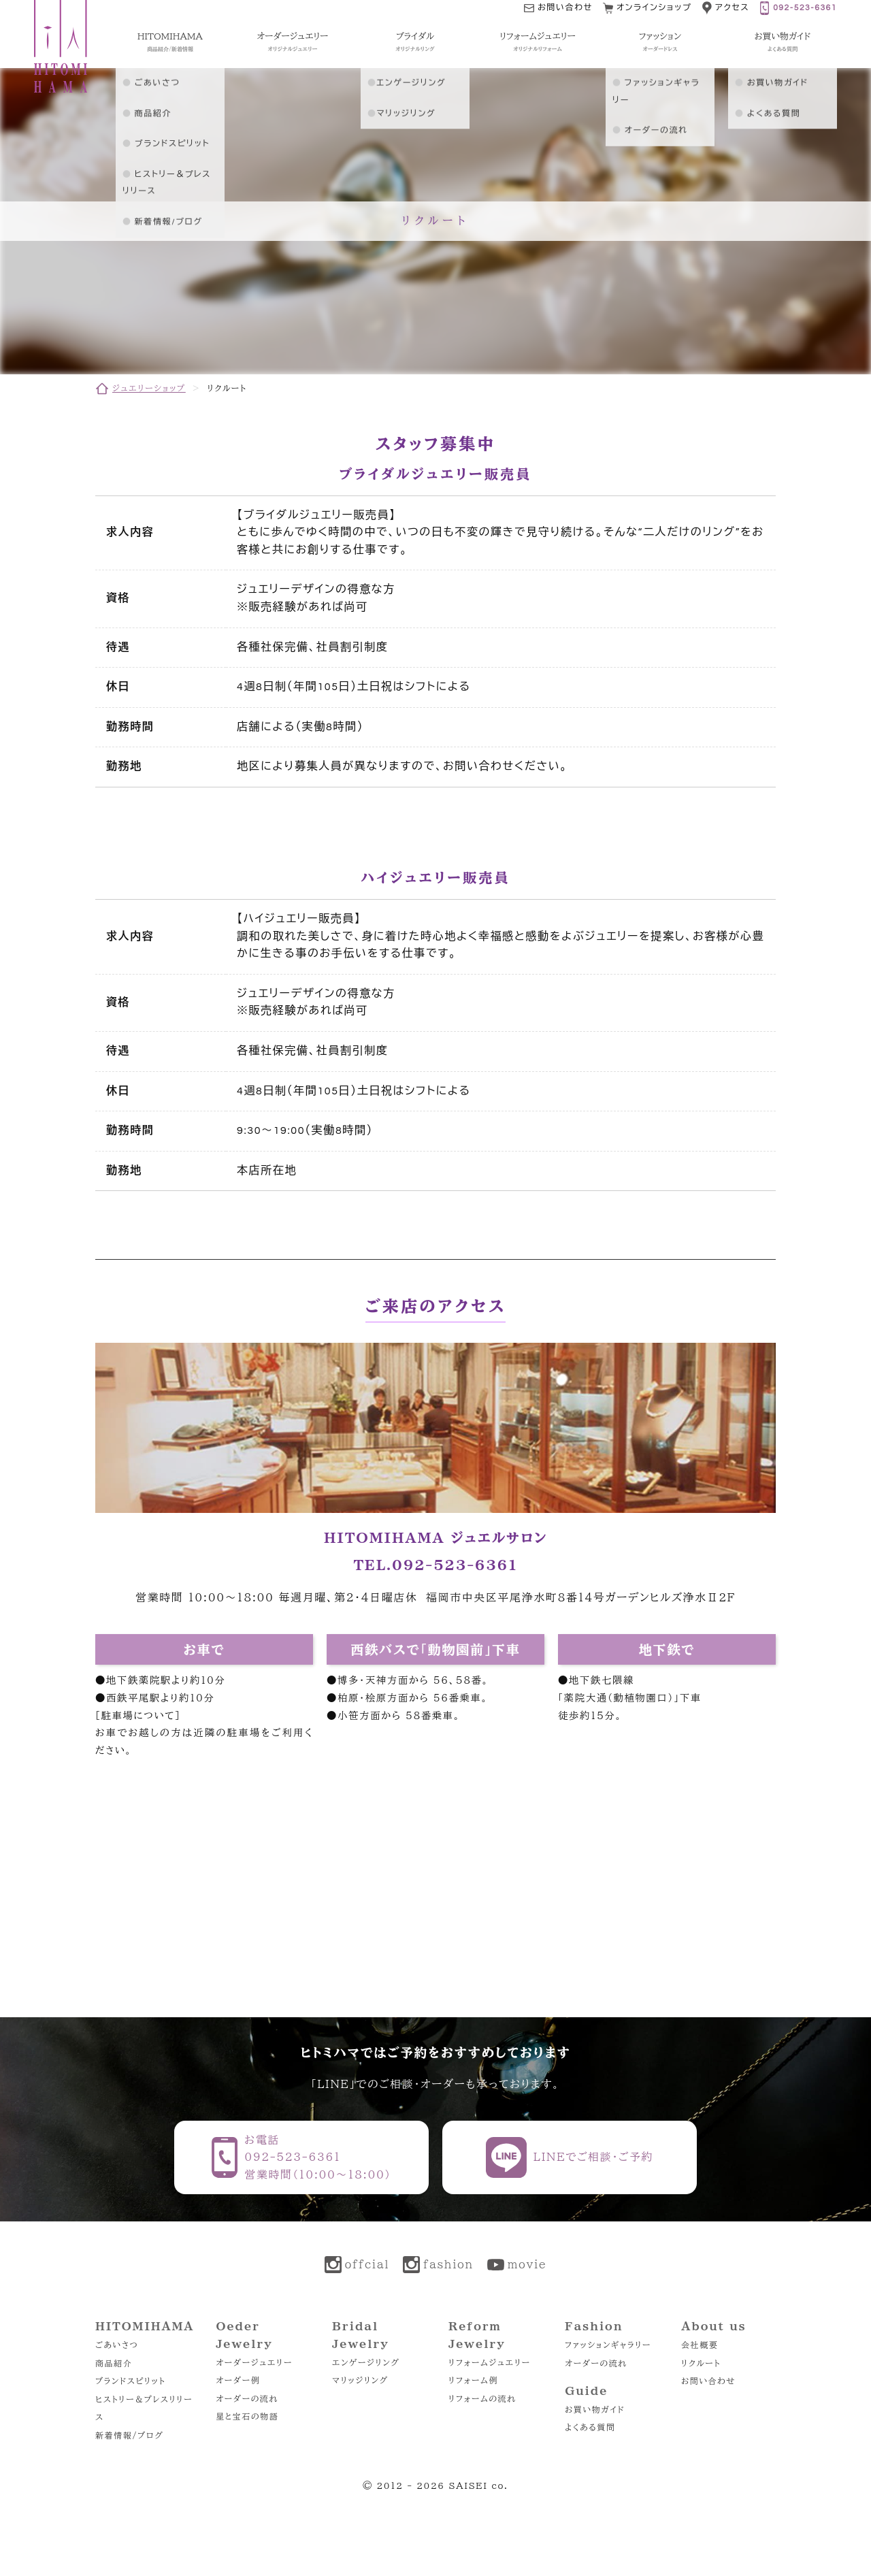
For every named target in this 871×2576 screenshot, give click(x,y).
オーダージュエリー (254, 2362)
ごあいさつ (116, 2345)
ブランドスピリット (130, 2381)
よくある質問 (590, 2427)
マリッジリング (360, 2380)
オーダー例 (238, 2380)
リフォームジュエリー (489, 2362)
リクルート (701, 2363)
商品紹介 (113, 2363)
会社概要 (699, 2345)
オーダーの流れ (247, 2398)
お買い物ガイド (595, 2409)
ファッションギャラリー (608, 2345)
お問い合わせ (708, 2381)
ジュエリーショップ (149, 388)
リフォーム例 (473, 2380)
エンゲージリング (365, 2362)
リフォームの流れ (482, 2398)
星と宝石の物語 (247, 2416)
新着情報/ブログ (129, 2435)
